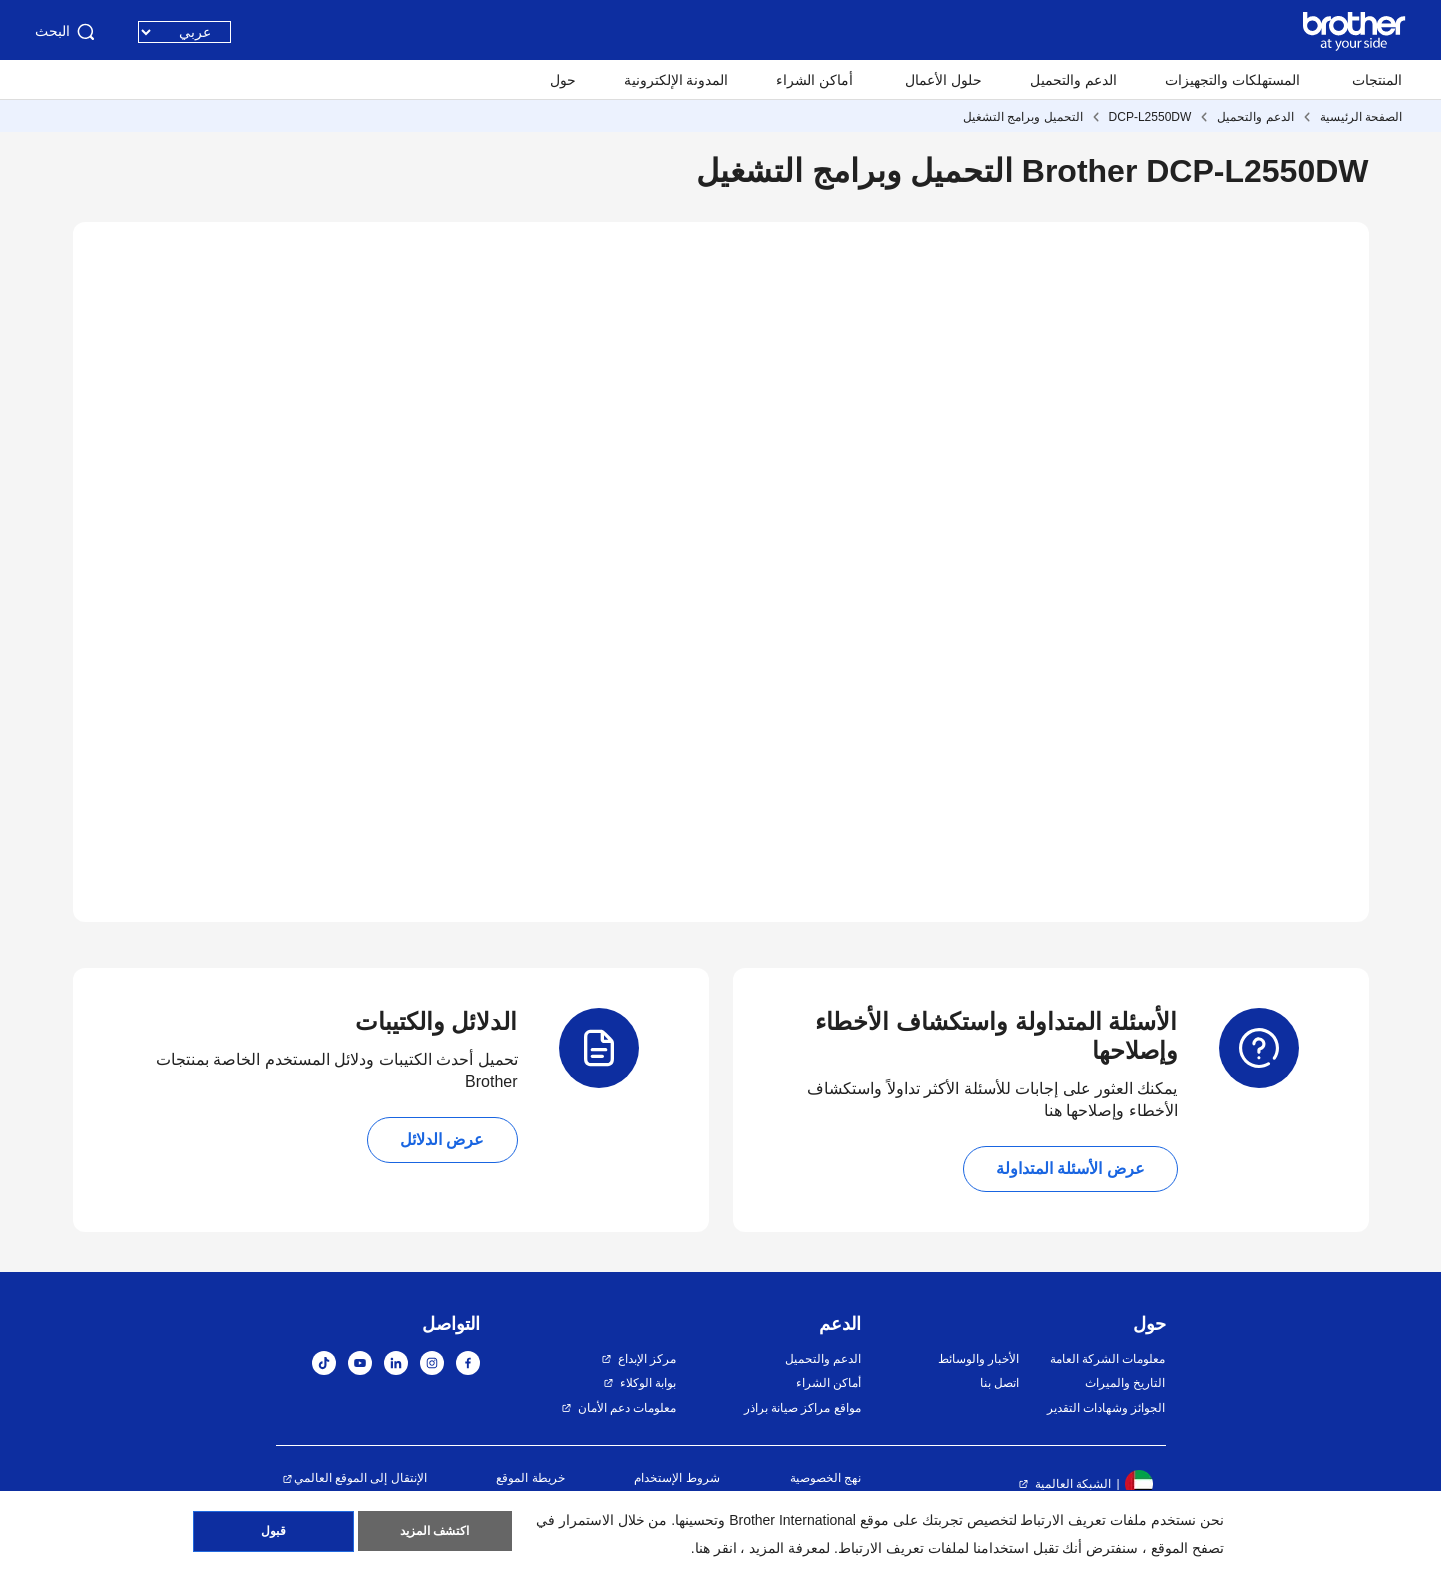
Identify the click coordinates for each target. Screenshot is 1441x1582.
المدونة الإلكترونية (676, 80)
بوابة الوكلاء (648, 1383)
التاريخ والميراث (1125, 1383)
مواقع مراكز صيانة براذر (802, 1408)
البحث (66, 32)
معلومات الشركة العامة (1108, 1359)
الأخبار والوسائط (978, 1359)
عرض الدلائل (442, 1139)
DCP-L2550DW (1150, 117)
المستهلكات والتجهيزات (1232, 80)
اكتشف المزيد (434, 1533)
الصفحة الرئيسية (1361, 117)
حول (563, 80)
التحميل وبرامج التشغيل (1023, 117)
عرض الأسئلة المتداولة (1070, 1168)
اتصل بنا (999, 1383)
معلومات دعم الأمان (627, 1408)
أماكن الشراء (814, 80)
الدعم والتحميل (1073, 80)
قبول (273, 1533)
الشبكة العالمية (1073, 1484)
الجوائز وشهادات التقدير (1106, 1408)
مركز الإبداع (647, 1359)
